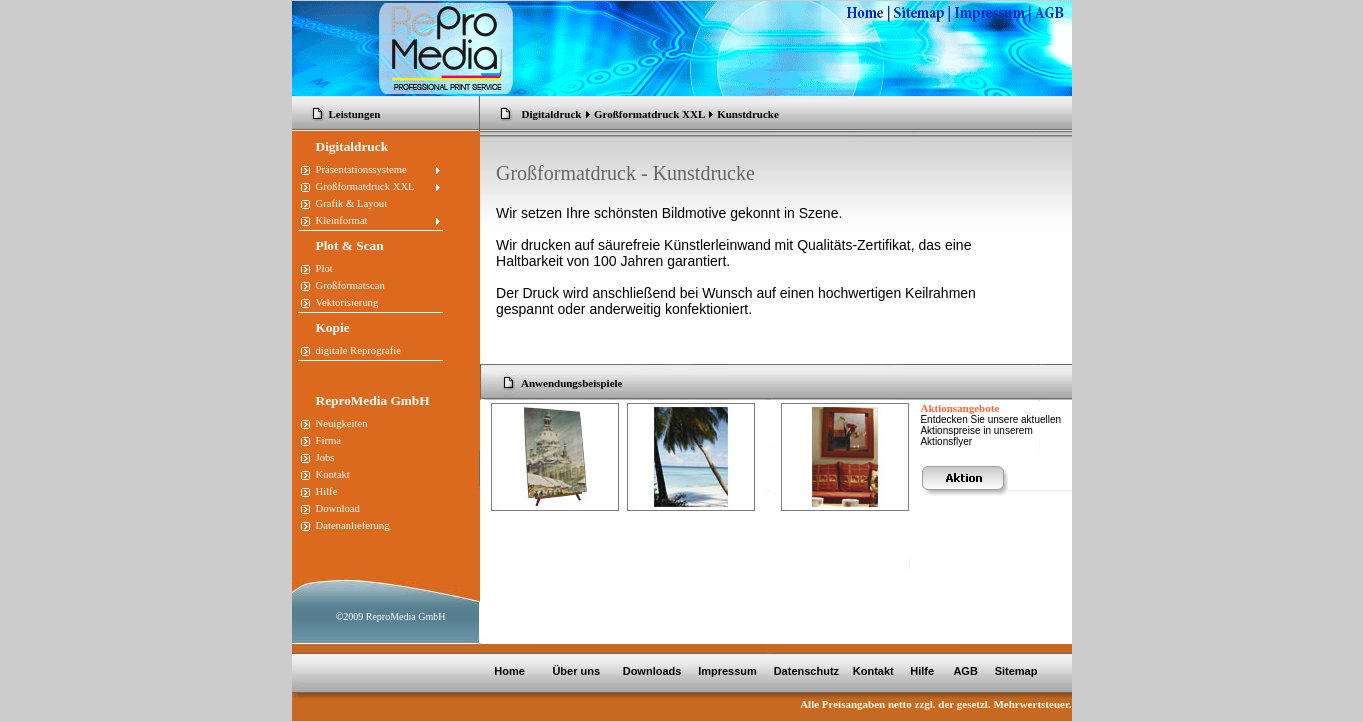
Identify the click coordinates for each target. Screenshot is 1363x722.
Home (509, 671)
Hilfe (922, 671)
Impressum (726, 671)
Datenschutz (805, 671)
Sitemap (1016, 671)
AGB (967, 671)
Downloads (652, 671)
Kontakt (873, 671)
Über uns (577, 671)
